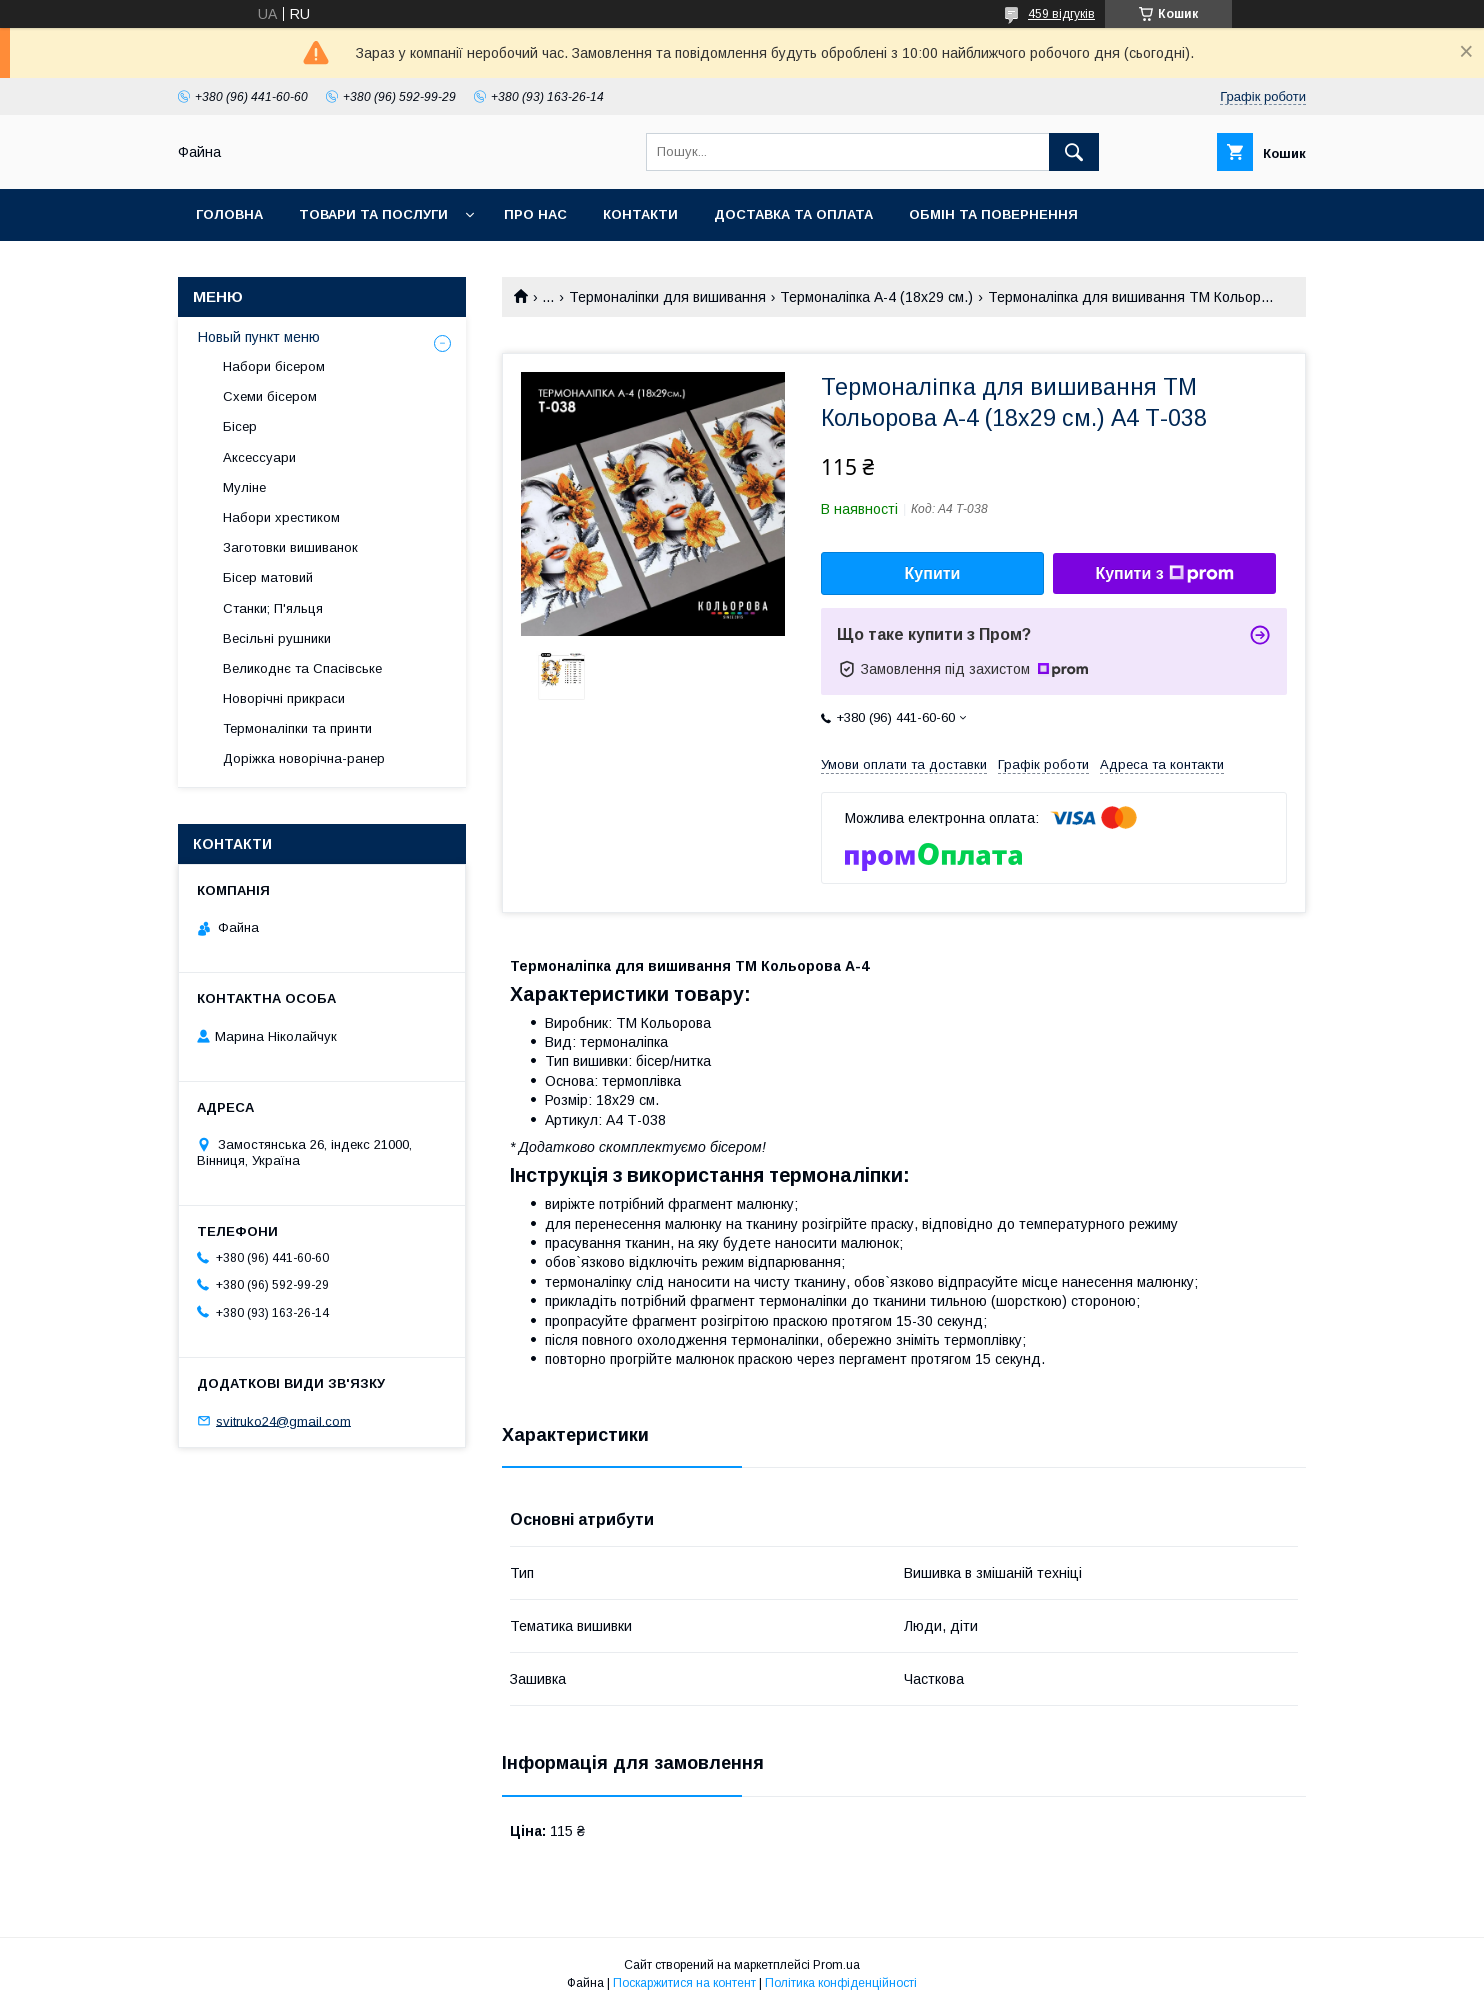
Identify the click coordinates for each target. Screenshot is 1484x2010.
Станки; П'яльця (273, 608)
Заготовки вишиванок (290, 547)
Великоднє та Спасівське (302, 668)
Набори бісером (274, 366)
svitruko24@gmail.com (283, 1420)
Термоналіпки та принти (297, 728)
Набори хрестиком (281, 517)
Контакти (640, 214)
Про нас (535, 214)
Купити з (1164, 574)
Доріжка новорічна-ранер (304, 758)
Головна (229, 214)
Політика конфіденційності (841, 1983)
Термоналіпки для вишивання (667, 297)
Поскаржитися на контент (684, 1983)
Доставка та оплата (793, 214)
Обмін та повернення (993, 214)
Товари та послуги (373, 214)
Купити (933, 573)
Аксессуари (259, 457)
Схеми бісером (270, 396)
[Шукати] (1074, 152)
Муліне (244, 487)
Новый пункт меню (259, 337)
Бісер (240, 426)
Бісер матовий (268, 577)
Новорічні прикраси (284, 698)
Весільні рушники (277, 638)
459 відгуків (1061, 14)
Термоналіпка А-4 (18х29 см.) (876, 297)
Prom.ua (836, 1965)
